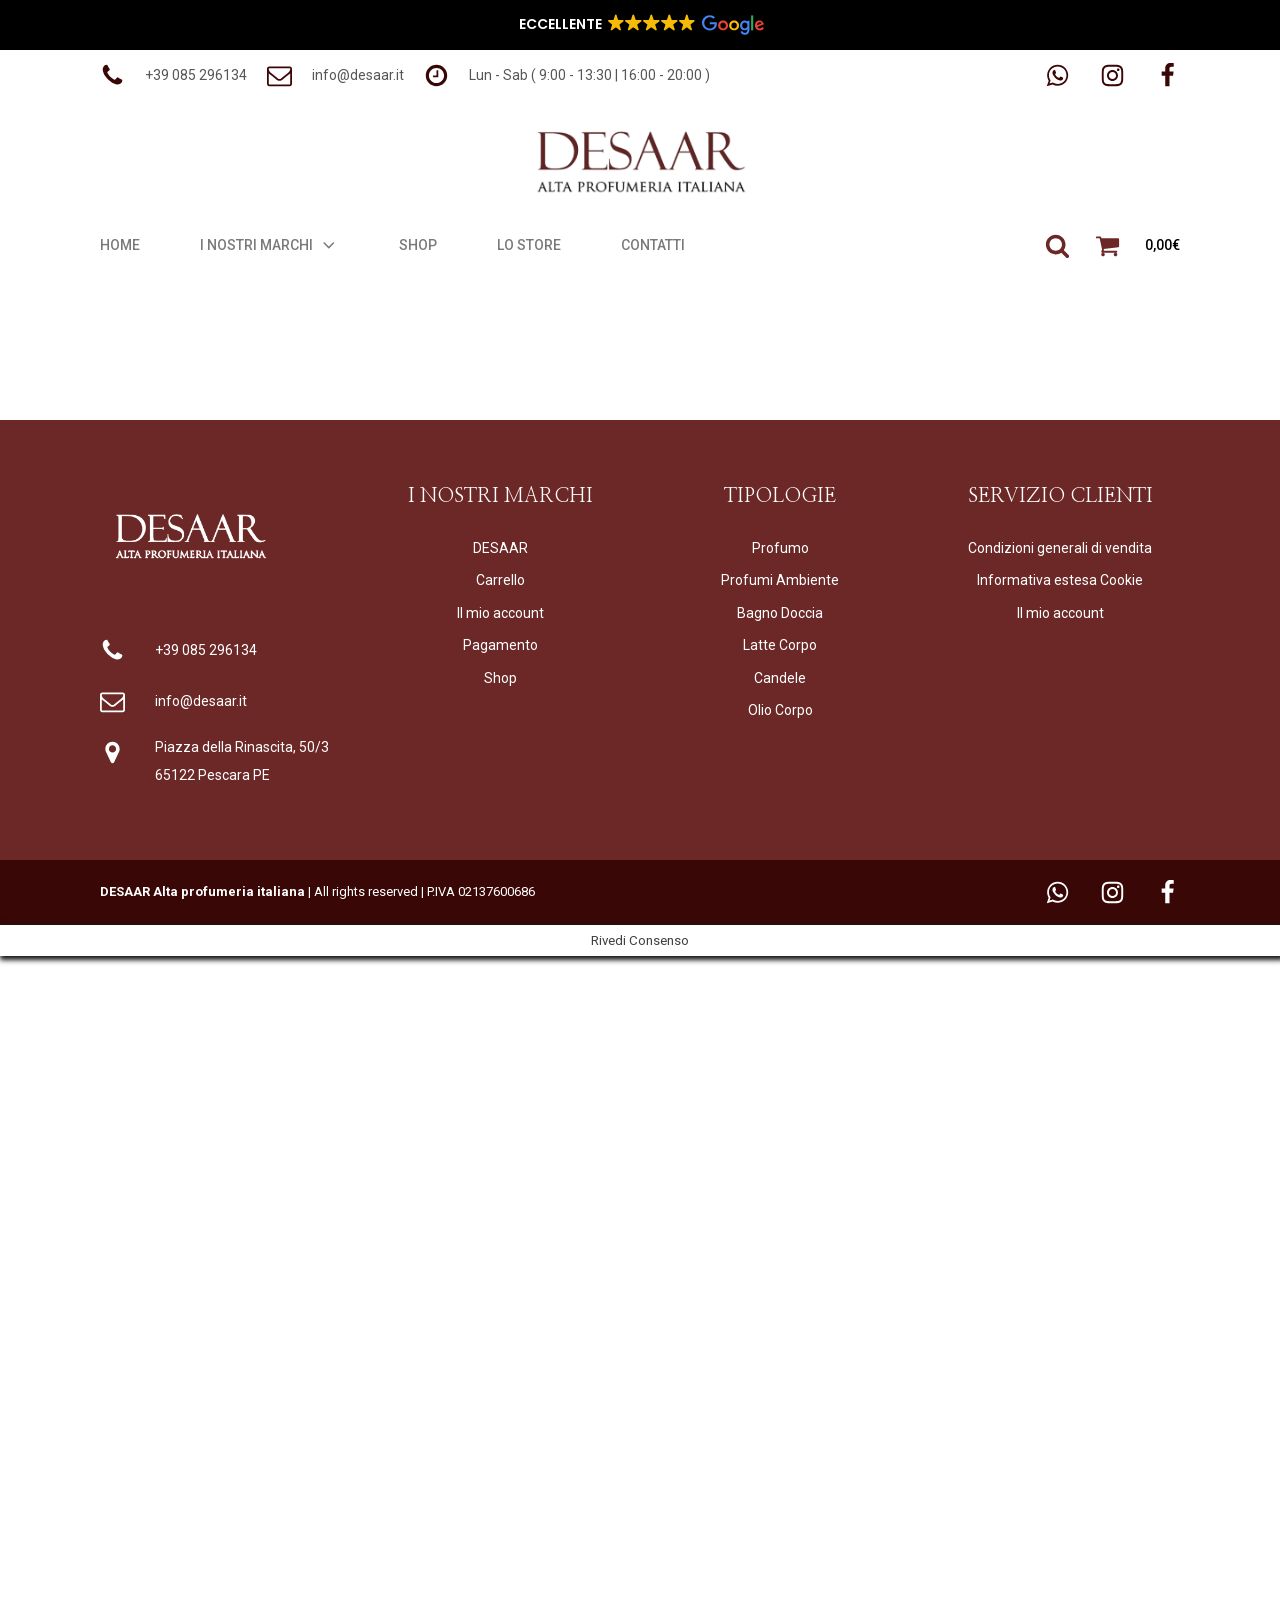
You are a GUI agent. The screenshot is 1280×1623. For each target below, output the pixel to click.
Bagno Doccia (780, 613)
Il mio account (500, 613)
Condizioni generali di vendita (1060, 548)
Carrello (500, 580)
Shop (418, 245)
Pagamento (500, 645)
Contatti (653, 245)
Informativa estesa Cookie (1060, 580)
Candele (780, 678)
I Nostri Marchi (269, 245)
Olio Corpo (780, 710)
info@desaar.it (201, 701)
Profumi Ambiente (780, 580)
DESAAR (500, 548)
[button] (173, 75)
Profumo (780, 548)
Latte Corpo (780, 645)
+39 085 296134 (206, 650)
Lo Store (529, 245)
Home (120, 245)
